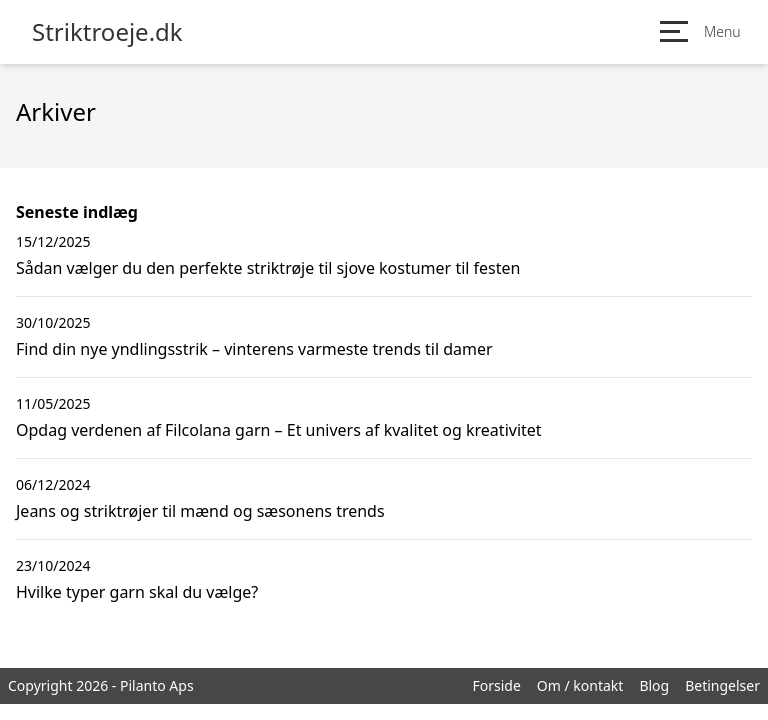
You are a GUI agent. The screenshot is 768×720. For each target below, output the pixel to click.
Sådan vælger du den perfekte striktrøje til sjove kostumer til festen (268, 268)
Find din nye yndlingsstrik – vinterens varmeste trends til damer (254, 349)
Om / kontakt (580, 685)
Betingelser (722, 685)
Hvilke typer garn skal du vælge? (137, 592)
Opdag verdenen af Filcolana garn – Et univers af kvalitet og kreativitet (279, 430)
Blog (654, 685)
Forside (496, 685)
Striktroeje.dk (107, 32)
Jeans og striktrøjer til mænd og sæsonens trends (200, 511)
